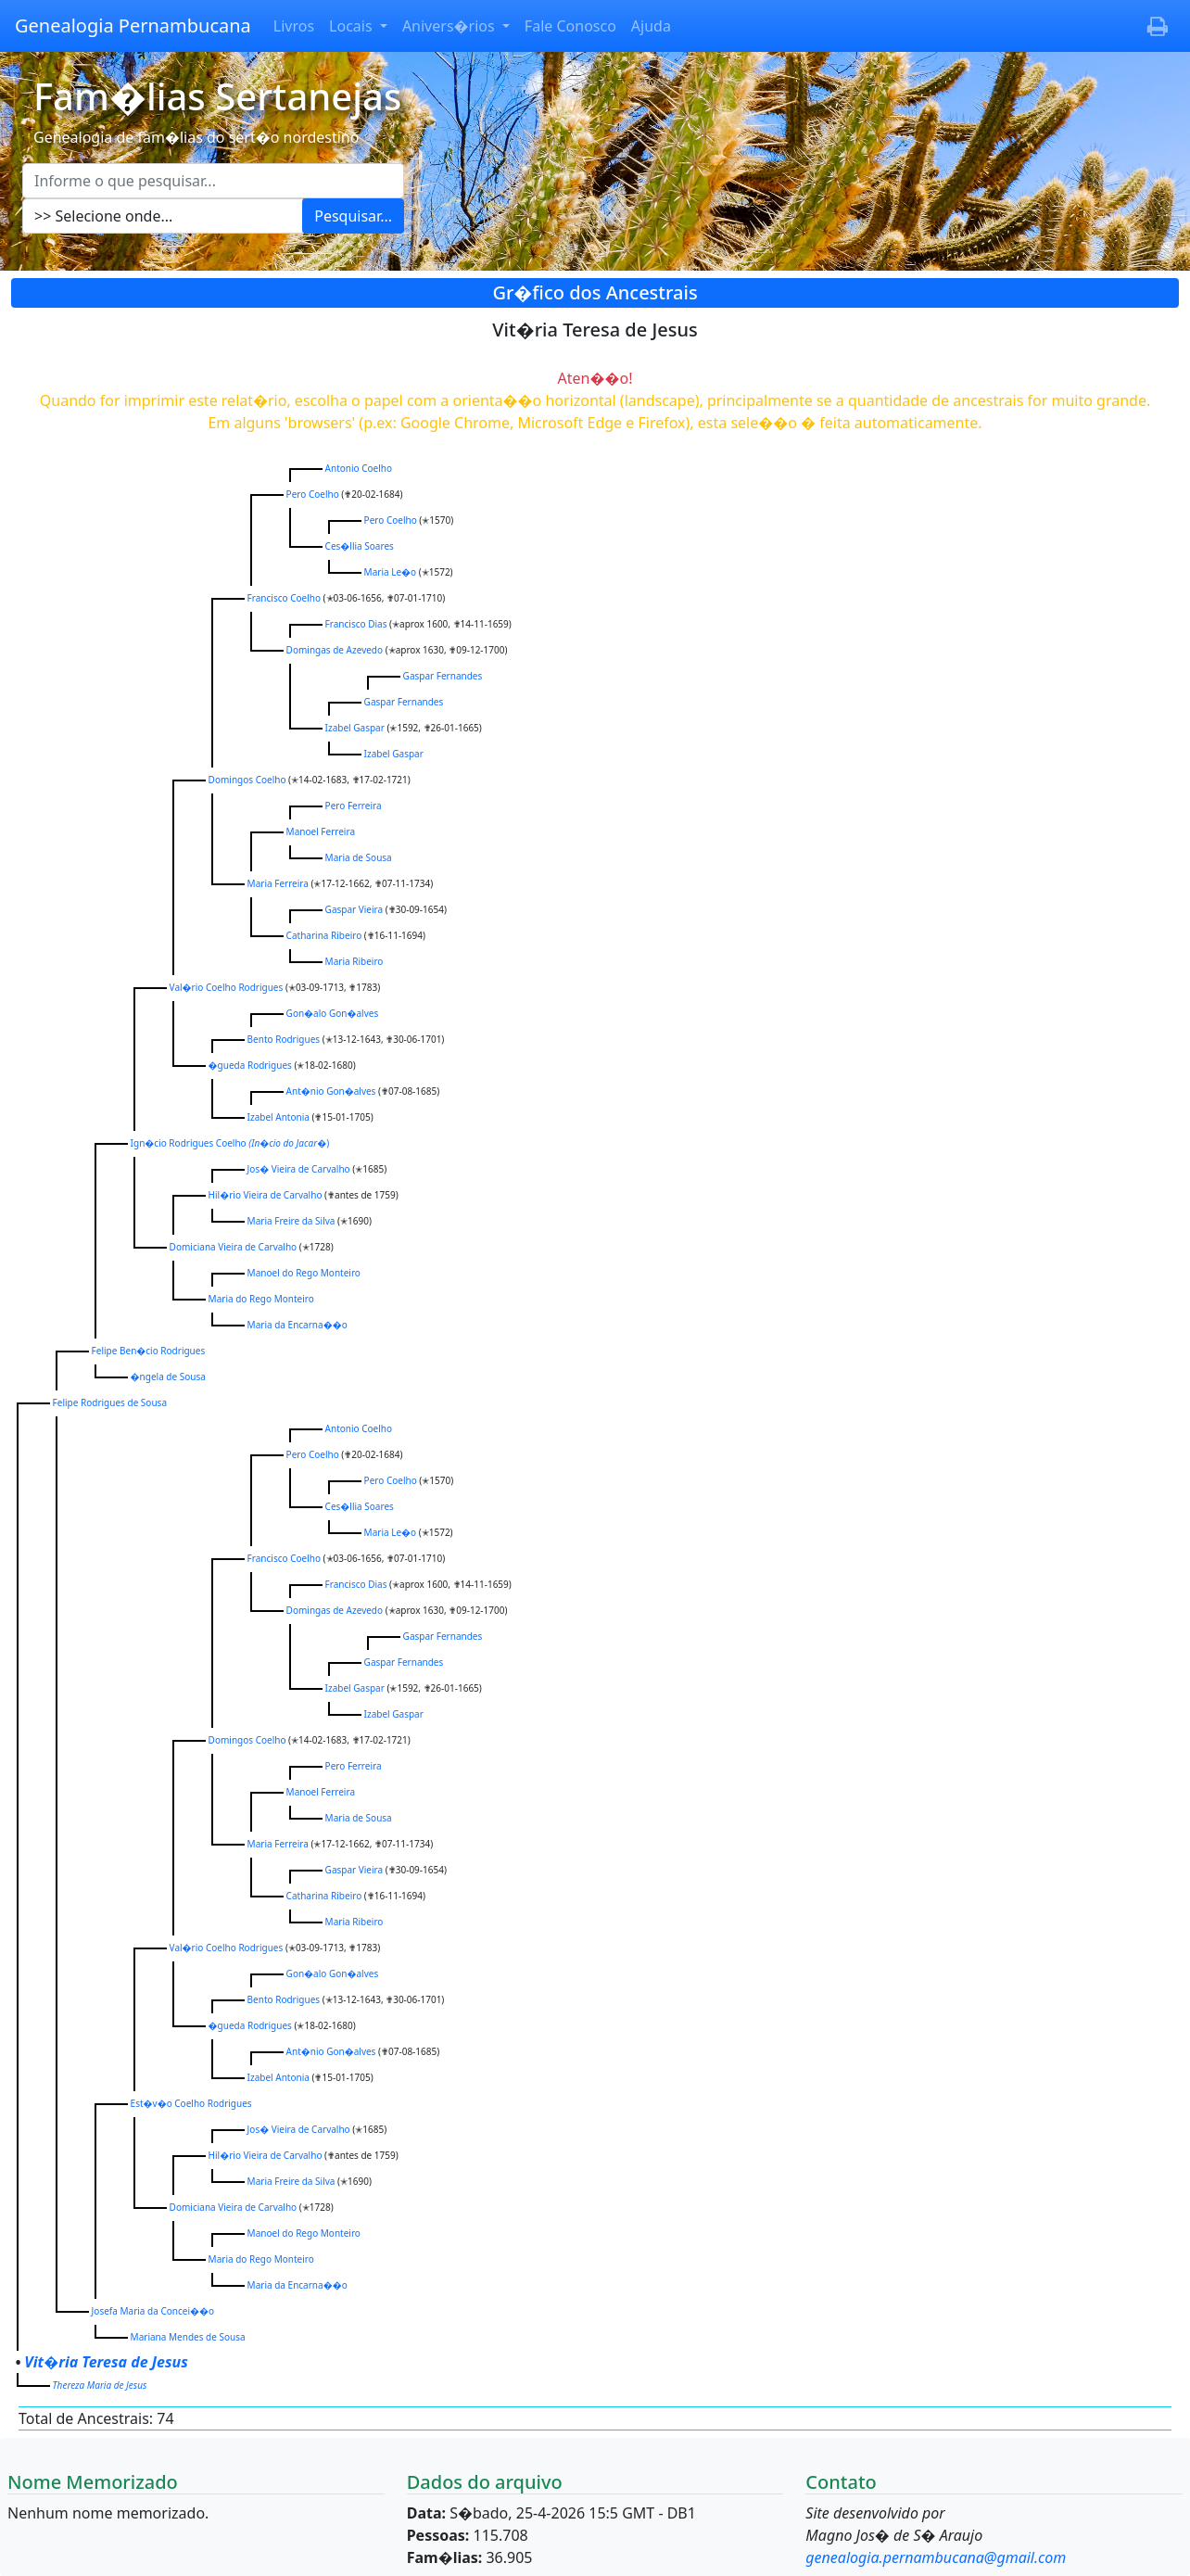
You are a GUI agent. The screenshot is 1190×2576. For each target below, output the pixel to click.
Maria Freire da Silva (291, 1220)
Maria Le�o (390, 571)
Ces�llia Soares (359, 545)
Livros (293, 26)
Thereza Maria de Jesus (100, 2385)
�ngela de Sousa (168, 1376)
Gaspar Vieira (354, 909)
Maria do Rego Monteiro (261, 1298)
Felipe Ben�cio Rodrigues (149, 1350)
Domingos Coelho (247, 779)
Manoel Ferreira (320, 831)
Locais (352, 26)
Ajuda (651, 26)
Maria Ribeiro (354, 961)
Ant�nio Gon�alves (331, 1091)
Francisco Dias (356, 623)
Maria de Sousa (358, 857)
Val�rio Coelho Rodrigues (227, 987)
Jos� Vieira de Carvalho (298, 1168)
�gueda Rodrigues (250, 1065)
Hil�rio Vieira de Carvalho (266, 1194)
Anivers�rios (450, 26)
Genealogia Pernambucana (133, 25)
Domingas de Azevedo (334, 649)
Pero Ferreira (353, 805)
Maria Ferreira (278, 883)
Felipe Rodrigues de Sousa (110, 1402)
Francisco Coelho (284, 597)
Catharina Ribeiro (324, 935)
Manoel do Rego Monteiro (304, 1272)
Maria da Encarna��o (297, 1324)
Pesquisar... (353, 216)
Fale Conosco (570, 26)
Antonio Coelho (358, 468)
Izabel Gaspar (355, 727)
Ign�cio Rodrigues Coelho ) (230, 1142)
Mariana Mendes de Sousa (188, 2336)
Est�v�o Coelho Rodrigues (191, 2103)
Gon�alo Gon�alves (332, 1013)
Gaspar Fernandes (443, 675)
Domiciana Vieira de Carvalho (234, 1246)
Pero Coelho (312, 494)
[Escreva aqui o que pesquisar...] (213, 180)
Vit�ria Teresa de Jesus (106, 2362)
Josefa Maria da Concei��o (153, 2310)
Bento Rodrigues (283, 1039)
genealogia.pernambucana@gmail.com (935, 2557)
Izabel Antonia (278, 1116)
